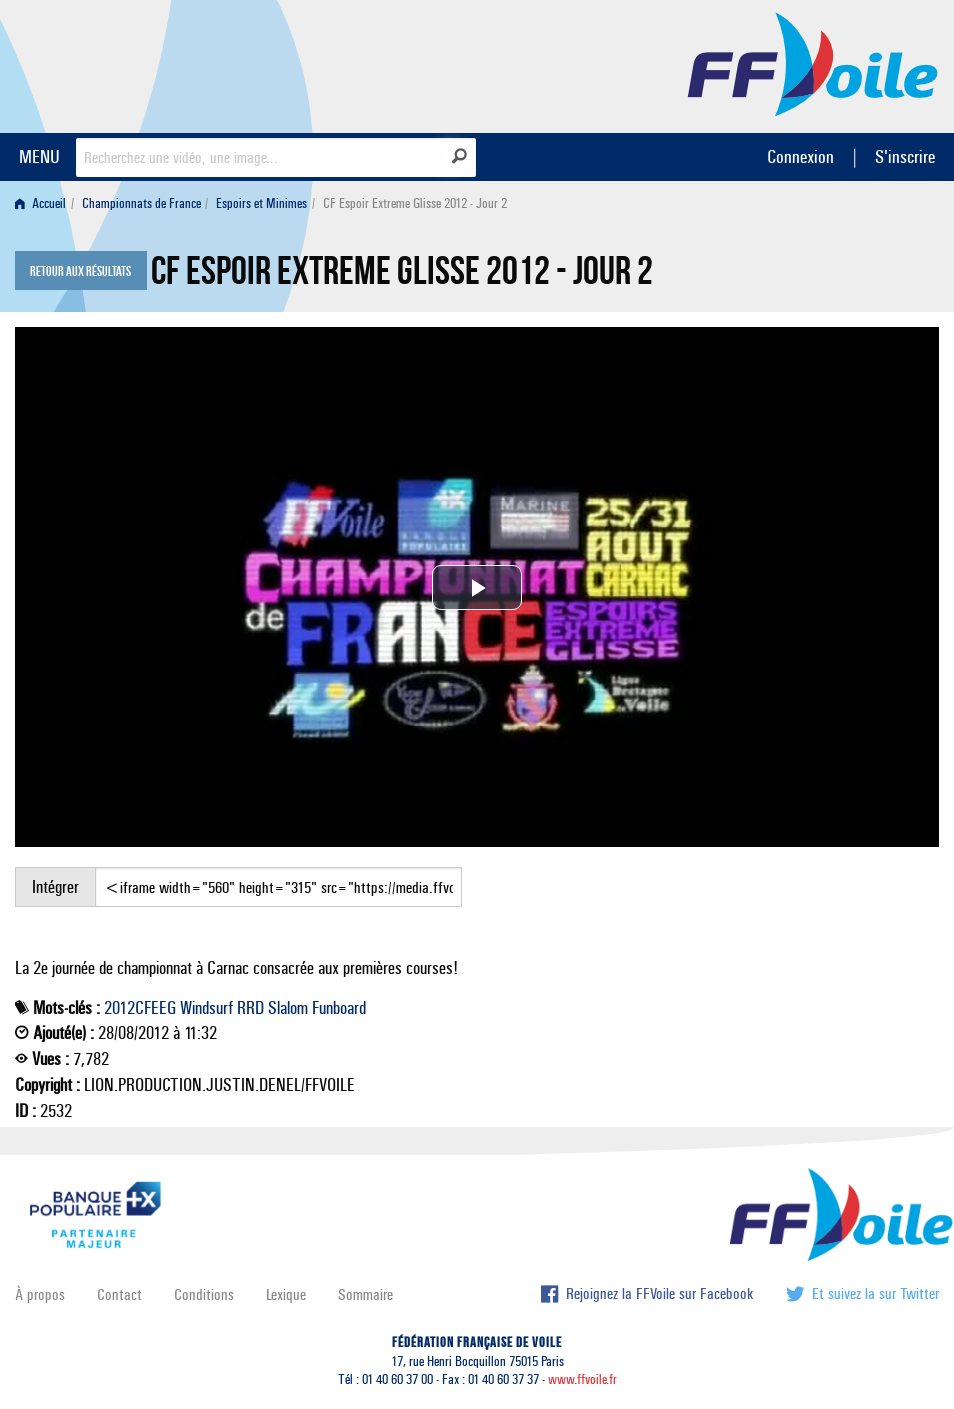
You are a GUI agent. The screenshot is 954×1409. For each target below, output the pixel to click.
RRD (250, 1008)
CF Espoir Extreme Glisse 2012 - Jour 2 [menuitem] (415, 203)
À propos (40, 1294)
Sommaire (365, 1294)
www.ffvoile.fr (582, 1379)
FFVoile (813, 63)
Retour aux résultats (80, 272)
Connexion (800, 156)
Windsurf (206, 1008)
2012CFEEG (140, 1008)
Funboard (339, 1008)
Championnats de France (141, 203)
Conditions (204, 1294)
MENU (39, 156)
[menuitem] (44, 203)
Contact (119, 1294)
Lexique (286, 1294)
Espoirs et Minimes (261, 203)
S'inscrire (905, 156)
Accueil (40, 203)
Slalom (288, 1008)
